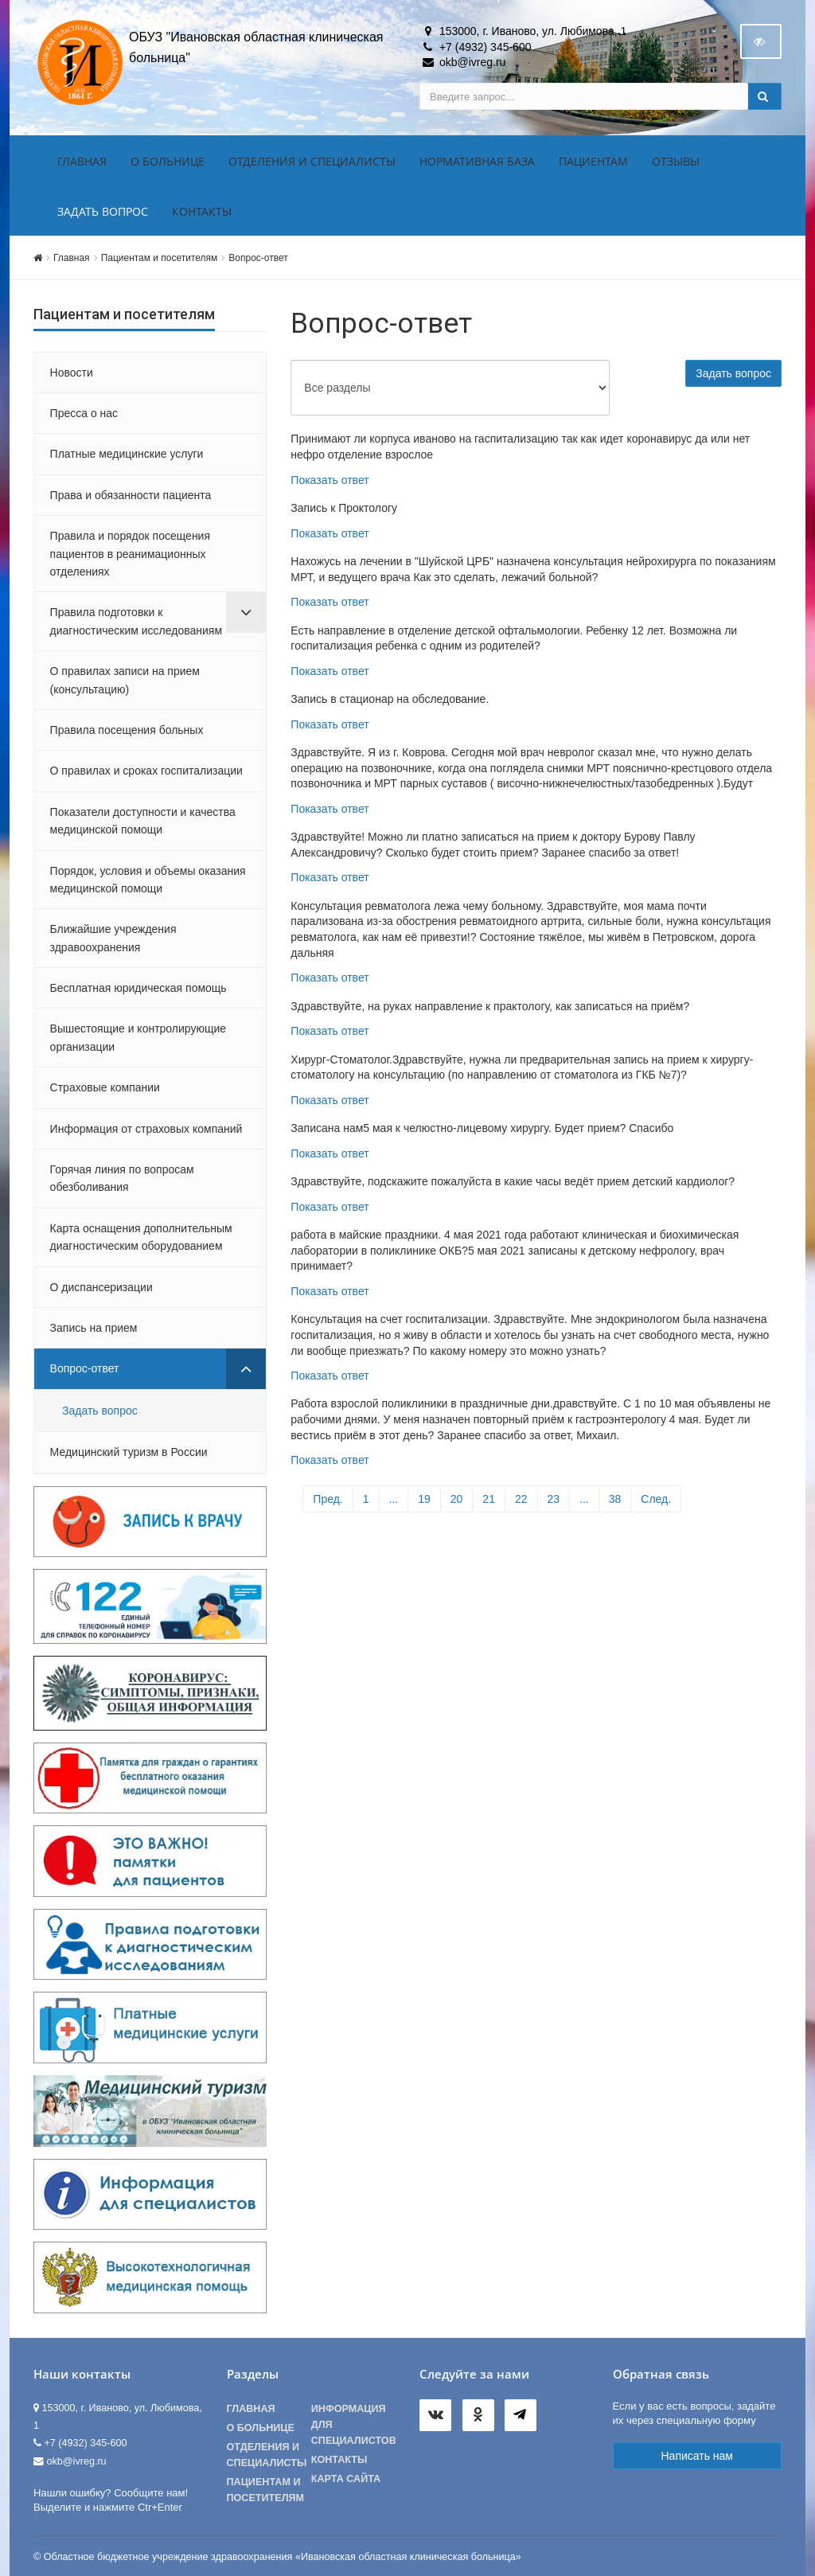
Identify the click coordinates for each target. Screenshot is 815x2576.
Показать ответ (330, 480)
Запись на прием (94, 1327)
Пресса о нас (84, 413)
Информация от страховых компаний (146, 1128)
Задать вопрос (102, 211)
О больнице (168, 161)
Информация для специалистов (353, 2424)
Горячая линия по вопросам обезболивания (122, 1178)
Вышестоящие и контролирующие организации (138, 1037)
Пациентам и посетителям (159, 257)
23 (554, 1499)
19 (424, 1499)
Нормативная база (477, 161)
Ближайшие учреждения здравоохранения (113, 938)
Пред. (327, 1499)
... (394, 1499)
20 (456, 1499)
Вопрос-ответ (257, 257)
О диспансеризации (101, 1287)
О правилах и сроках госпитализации (146, 770)
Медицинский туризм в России (129, 1452)
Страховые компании (105, 1087)
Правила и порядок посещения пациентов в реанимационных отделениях (130, 553)
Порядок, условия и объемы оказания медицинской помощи (148, 880)
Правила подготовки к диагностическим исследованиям (136, 621)
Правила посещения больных (127, 730)
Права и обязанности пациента (131, 495)
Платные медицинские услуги (127, 453)
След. (656, 1499)
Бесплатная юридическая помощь (138, 988)
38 (615, 1499)
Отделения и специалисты (312, 161)
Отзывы (676, 161)
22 (521, 1499)
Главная (82, 161)
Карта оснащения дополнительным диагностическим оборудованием (141, 1237)
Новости (71, 372)
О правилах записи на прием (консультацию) (125, 680)
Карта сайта (345, 2478)
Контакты (202, 211)
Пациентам (593, 161)
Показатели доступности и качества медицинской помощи (143, 821)
